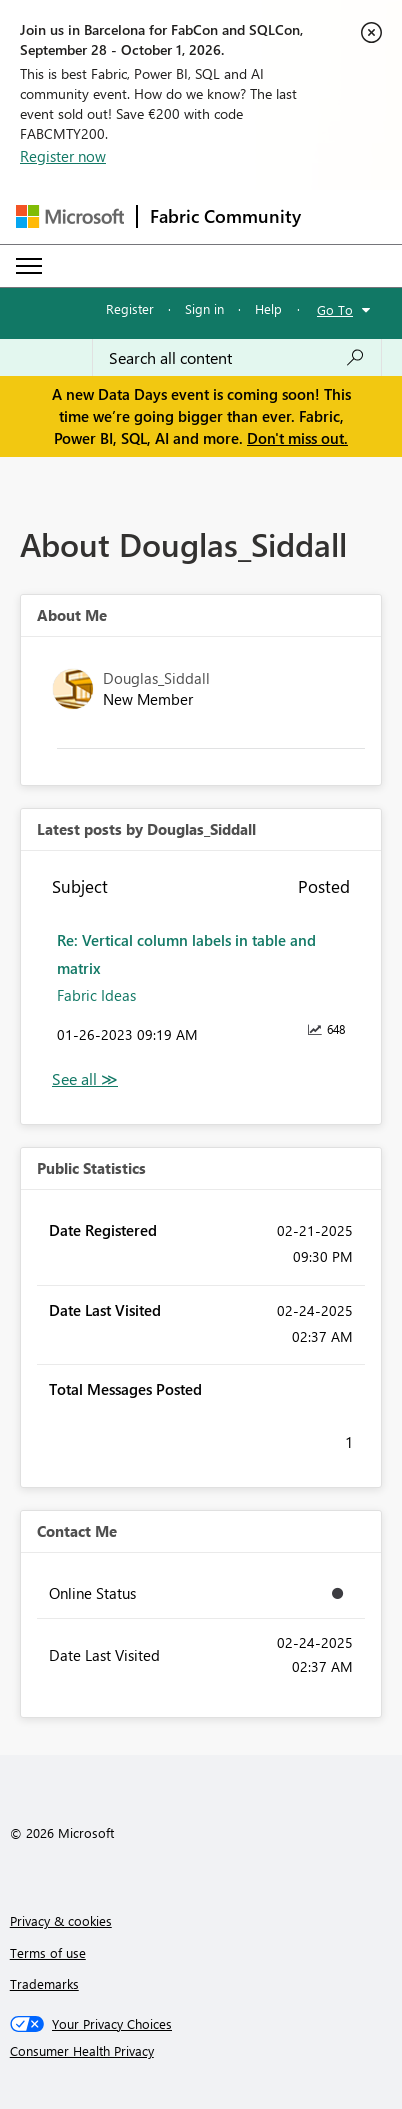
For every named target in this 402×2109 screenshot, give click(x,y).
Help (268, 308)
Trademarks (44, 1983)
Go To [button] (335, 309)
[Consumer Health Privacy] (201, 2051)
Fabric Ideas (96, 995)
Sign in (204, 308)
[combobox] (237, 358)
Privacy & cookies (61, 1920)
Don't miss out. (297, 438)
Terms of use (48, 1952)
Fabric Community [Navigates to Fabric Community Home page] (225, 216)
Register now (63, 156)
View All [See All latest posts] (85, 1079)
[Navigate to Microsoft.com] (70, 216)
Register (130, 308)
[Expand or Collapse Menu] (29, 266)
